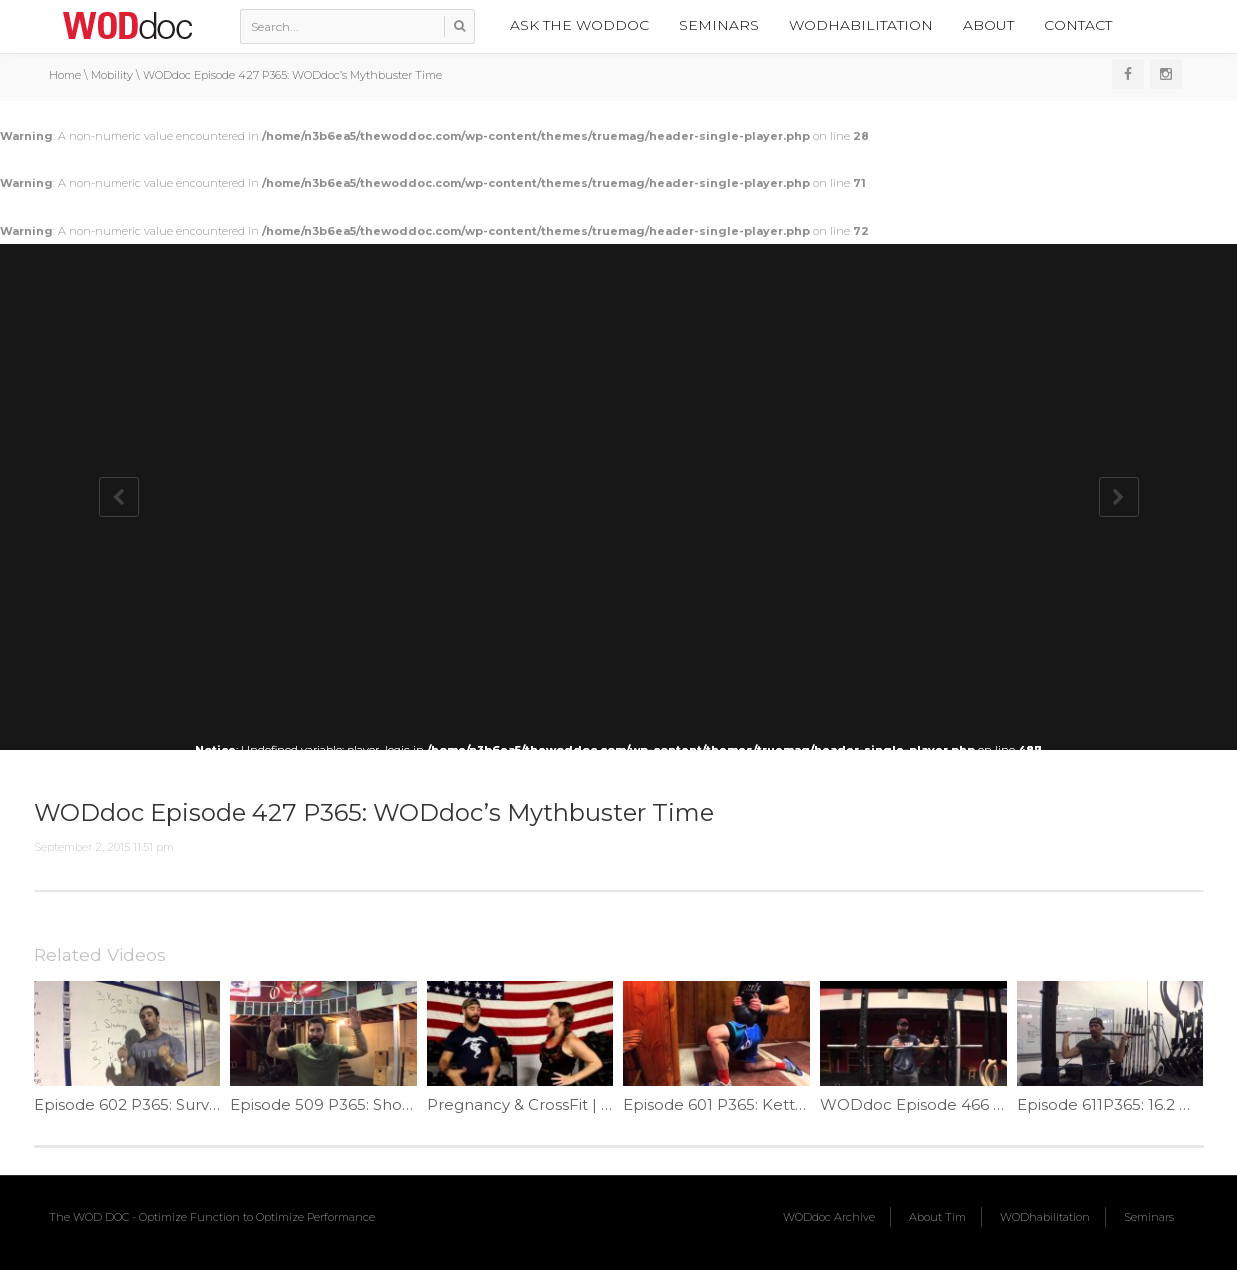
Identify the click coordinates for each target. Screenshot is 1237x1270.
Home (65, 75)
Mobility (112, 75)
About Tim (937, 1217)
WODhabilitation (861, 25)
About (988, 25)
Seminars (719, 25)
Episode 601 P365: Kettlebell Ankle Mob (774, 1104)
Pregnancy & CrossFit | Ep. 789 (542, 1104)
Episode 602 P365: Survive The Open (172, 1104)
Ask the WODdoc (579, 25)
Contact (1078, 25)
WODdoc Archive (829, 1217)
